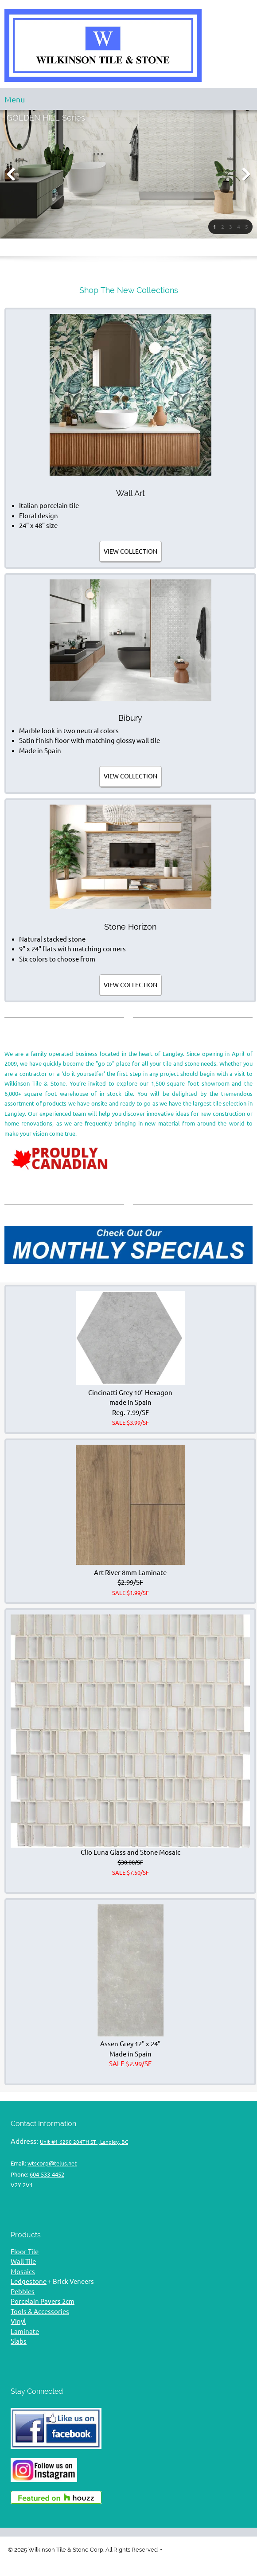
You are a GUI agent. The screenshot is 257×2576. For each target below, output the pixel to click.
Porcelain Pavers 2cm (42, 2301)
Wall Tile (23, 2261)
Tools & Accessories (40, 2311)
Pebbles (23, 2291)
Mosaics (23, 2271)
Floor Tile (25, 2251)
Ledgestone (29, 2281)
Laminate (25, 2331)
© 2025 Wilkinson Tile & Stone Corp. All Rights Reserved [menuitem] (83, 2549)
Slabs (19, 2341)
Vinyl (18, 2321)
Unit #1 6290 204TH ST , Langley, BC (84, 2142)
